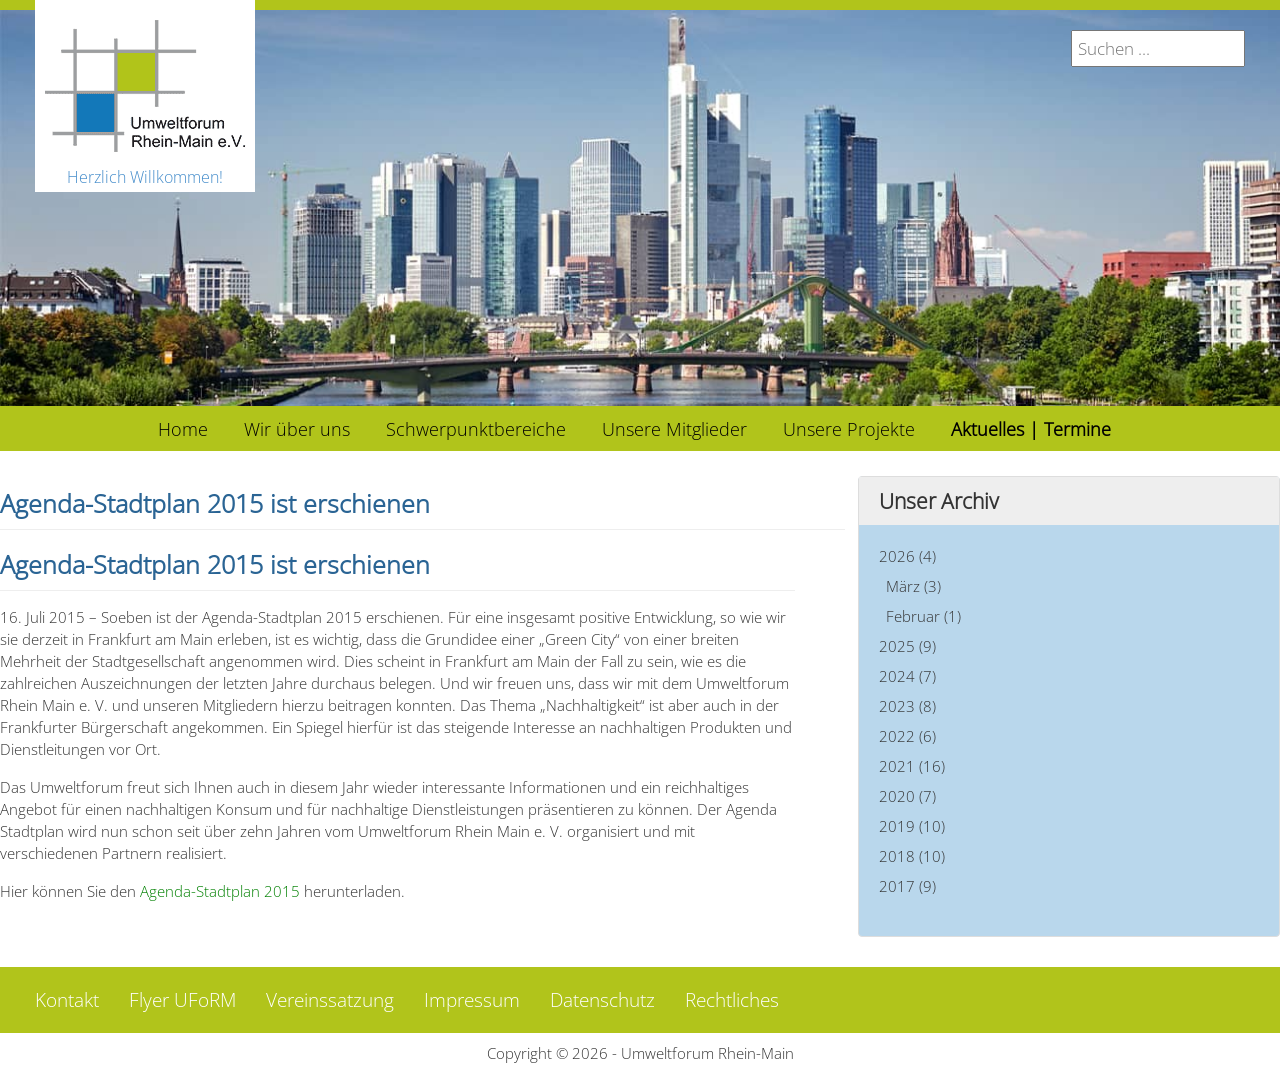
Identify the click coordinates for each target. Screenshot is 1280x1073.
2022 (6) (907, 736)
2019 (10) (912, 826)
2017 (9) (907, 886)
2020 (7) (907, 796)
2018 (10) (912, 856)
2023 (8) (907, 706)
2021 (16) (912, 766)
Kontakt (67, 1000)
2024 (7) (907, 676)
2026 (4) (907, 556)
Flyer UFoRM (182, 1000)
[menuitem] (183, 428)
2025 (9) (907, 646)
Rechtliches (732, 1000)
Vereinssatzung (330, 1000)
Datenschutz (602, 1000)
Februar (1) (923, 616)
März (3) (913, 586)
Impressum (472, 1000)
